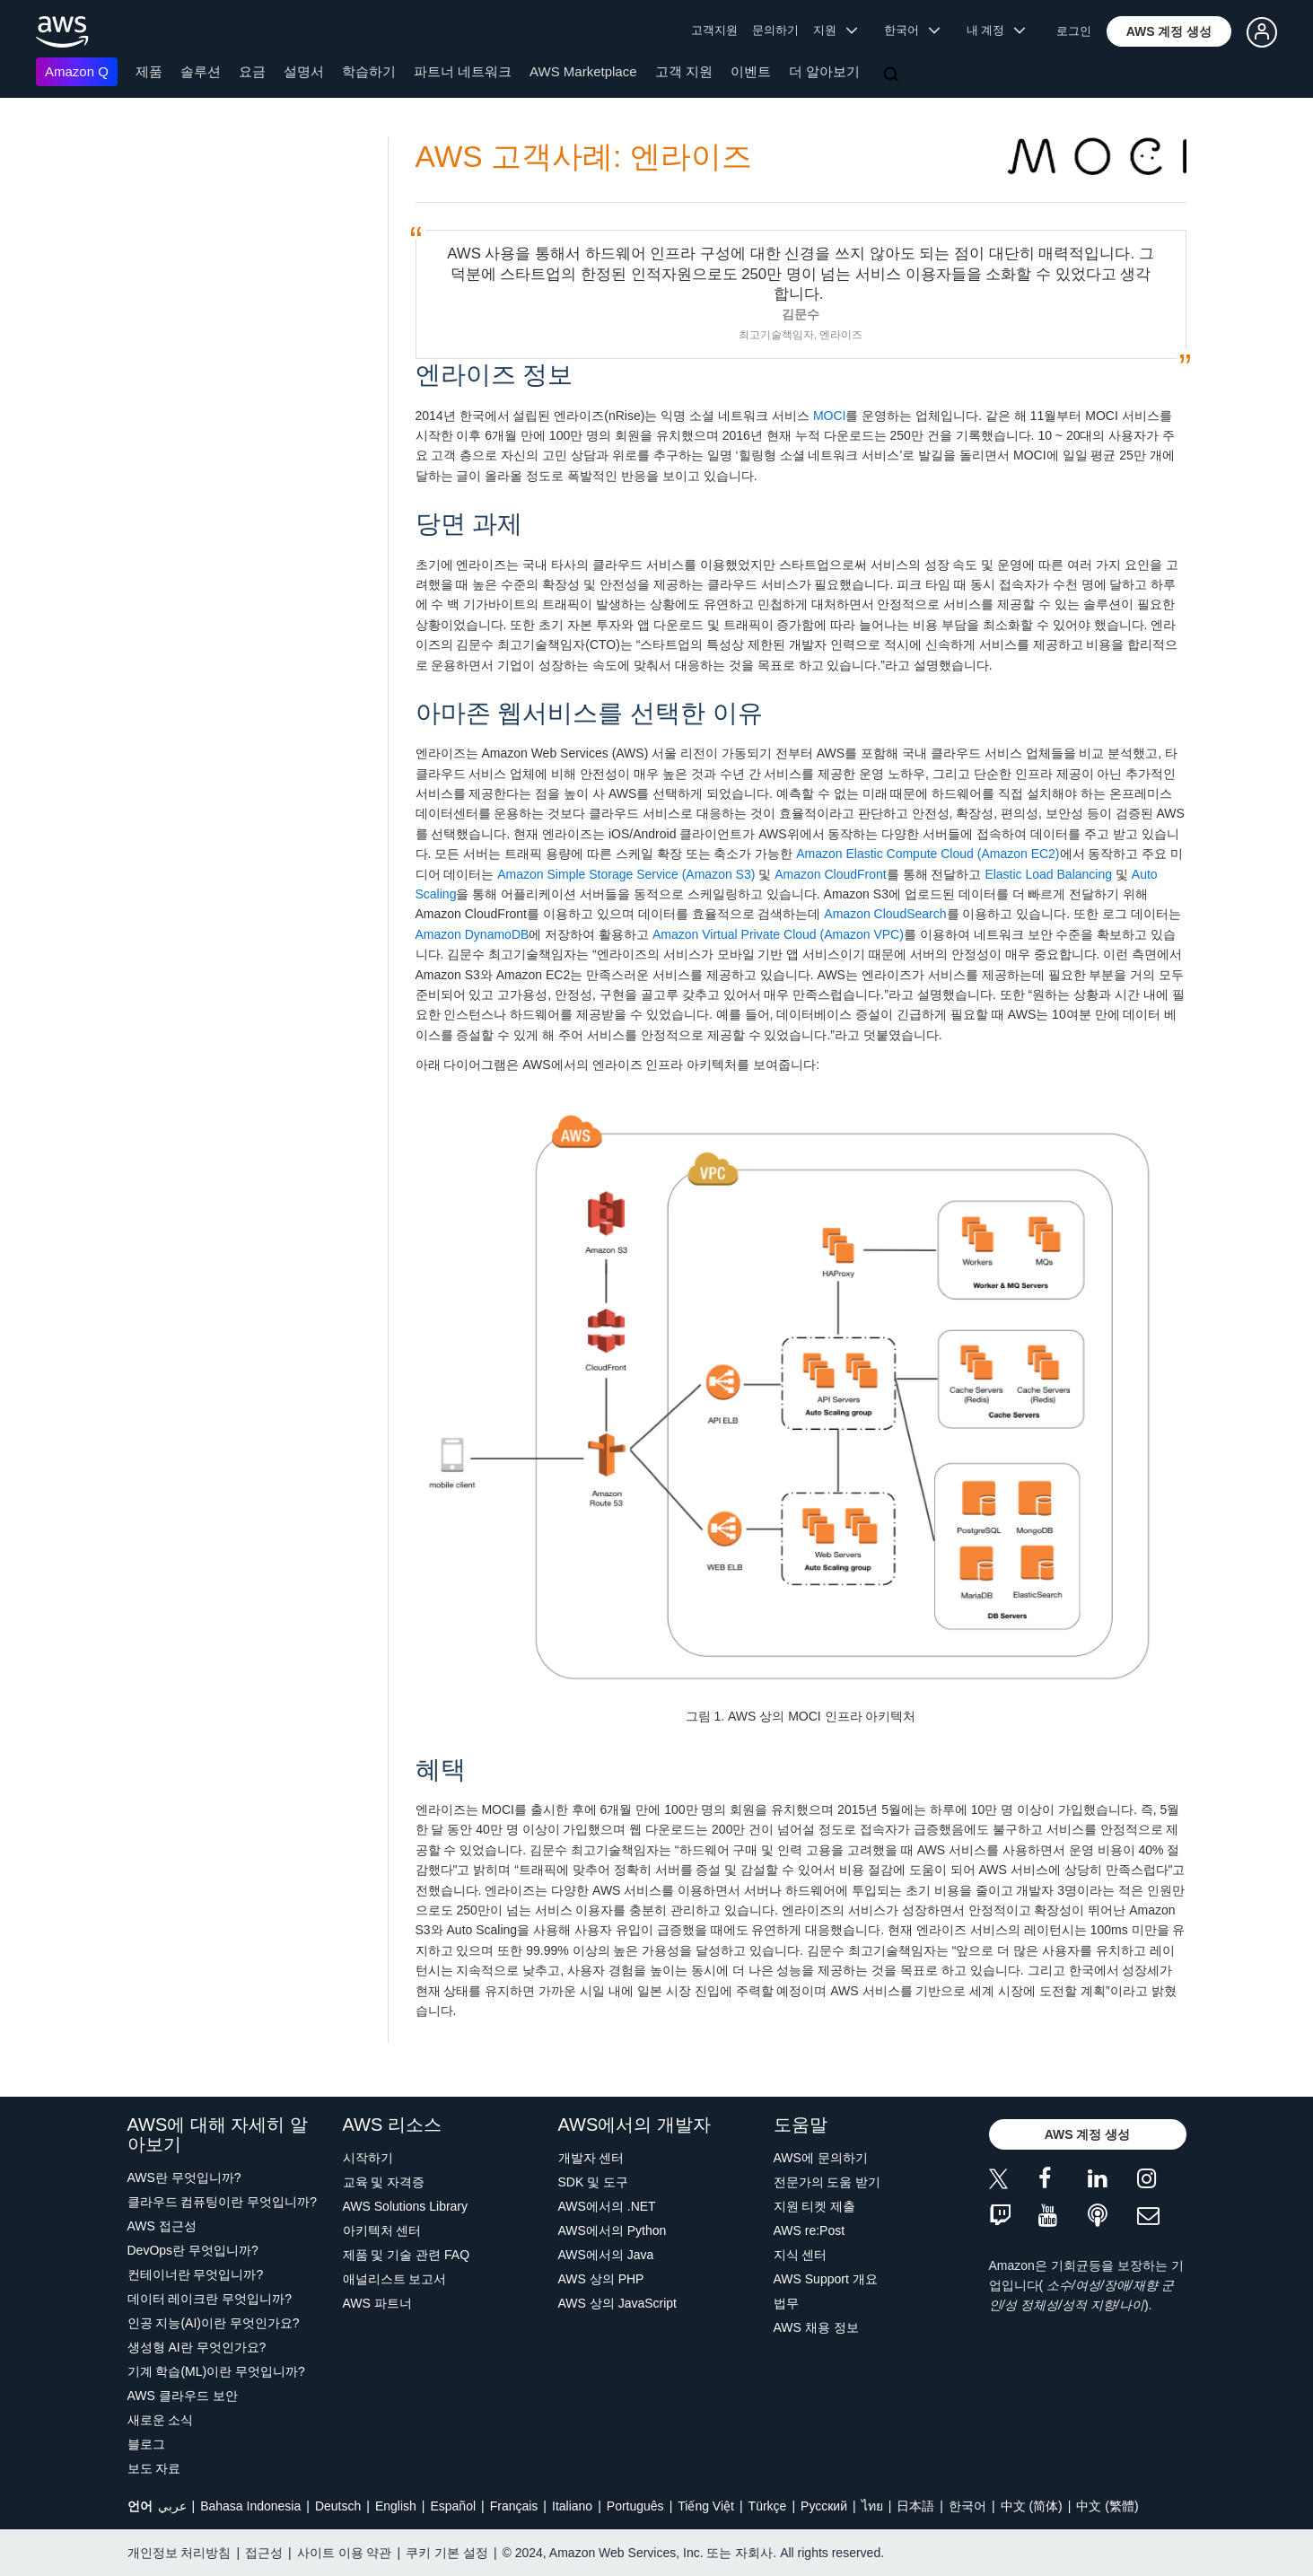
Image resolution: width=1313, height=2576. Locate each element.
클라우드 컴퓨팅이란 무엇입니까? (222, 2202)
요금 (252, 71)
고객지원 (714, 30)
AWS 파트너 (377, 2303)
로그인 (1073, 31)
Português (635, 2506)
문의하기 (775, 30)
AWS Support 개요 (826, 2279)
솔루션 (200, 71)
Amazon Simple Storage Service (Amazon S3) (626, 874)
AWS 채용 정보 (816, 2327)
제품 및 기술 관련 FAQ (406, 2254)
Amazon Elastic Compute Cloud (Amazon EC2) (927, 853)
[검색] (893, 75)
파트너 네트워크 (463, 71)
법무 (786, 2303)
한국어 (967, 2506)
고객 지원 (684, 71)
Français (514, 2506)
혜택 (441, 1769)
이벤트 (751, 71)
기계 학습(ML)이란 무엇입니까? (216, 2371)
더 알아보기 (824, 71)
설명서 (304, 71)
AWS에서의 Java (606, 2254)
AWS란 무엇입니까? (184, 2177)
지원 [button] (835, 30)
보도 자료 (154, 2468)
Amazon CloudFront (831, 874)
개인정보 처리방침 (179, 2552)
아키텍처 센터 (382, 2230)
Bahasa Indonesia (250, 2506)
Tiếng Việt (706, 2506)
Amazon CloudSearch (885, 914)
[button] (1169, 31)
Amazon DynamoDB (473, 934)
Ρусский (824, 2506)
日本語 (915, 2506)
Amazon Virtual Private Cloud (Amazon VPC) (778, 934)
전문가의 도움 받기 (827, 2182)
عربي (172, 2506)
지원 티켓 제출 (815, 2206)
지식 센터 (800, 2254)
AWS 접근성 (162, 2226)
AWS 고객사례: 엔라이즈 (584, 156)
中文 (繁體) (1107, 2506)
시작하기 (368, 2158)
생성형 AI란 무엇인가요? (197, 2347)
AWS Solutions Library (405, 2206)
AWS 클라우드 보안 (182, 2395)
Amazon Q (77, 71)
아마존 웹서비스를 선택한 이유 (589, 713)
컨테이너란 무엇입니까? (195, 2274)
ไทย (872, 2506)
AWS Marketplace (583, 71)
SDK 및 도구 (593, 2182)
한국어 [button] (912, 30)
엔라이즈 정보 (494, 375)
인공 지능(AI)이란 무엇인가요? (213, 2323)
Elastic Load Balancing (1048, 874)
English (395, 2506)
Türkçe (767, 2506)
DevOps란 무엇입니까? (192, 2250)
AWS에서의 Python (612, 2230)
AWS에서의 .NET (607, 2206)
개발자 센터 (591, 2158)
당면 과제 (469, 524)
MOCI (829, 415)
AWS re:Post (809, 2230)
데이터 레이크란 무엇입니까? (210, 2298)
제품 (149, 71)
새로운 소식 (160, 2420)
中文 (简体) (1032, 2506)
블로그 (146, 2444)
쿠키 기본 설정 (447, 2552)
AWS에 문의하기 (821, 2158)
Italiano (572, 2506)
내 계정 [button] (996, 30)
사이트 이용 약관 (344, 2552)
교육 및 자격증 (384, 2182)
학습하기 (369, 71)
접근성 (264, 2552)
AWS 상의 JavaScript (618, 2303)
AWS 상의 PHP (601, 2279)
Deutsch (338, 2506)
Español (453, 2506)
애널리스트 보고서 (395, 2279)
